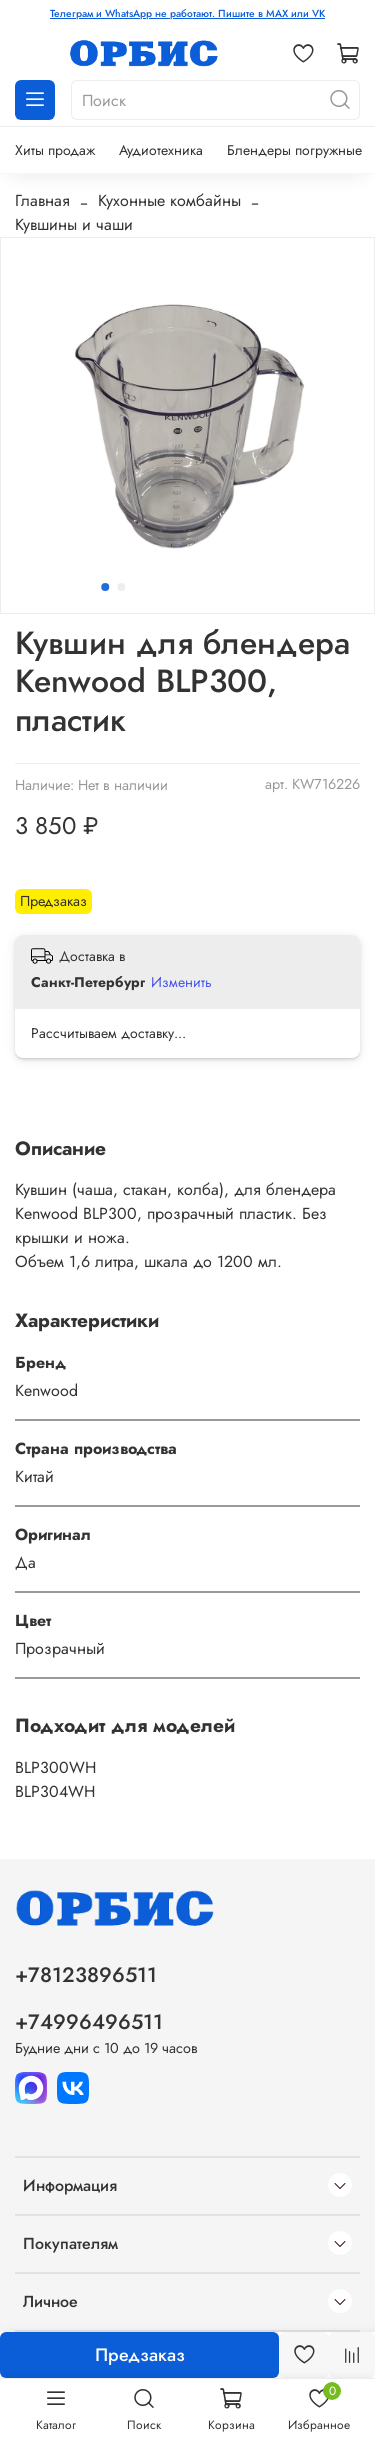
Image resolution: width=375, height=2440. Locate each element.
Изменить (181, 982)
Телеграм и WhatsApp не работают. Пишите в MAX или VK (187, 13)
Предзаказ (140, 2355)
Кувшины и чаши (74, 224)
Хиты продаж (55, 150)
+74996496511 (89, 2022)
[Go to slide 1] (105, 587)
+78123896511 (86, 1975)
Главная (42, 200)
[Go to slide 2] (121, 587)
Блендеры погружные (294, 150)
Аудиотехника (161, 150)
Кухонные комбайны (169, 200)
